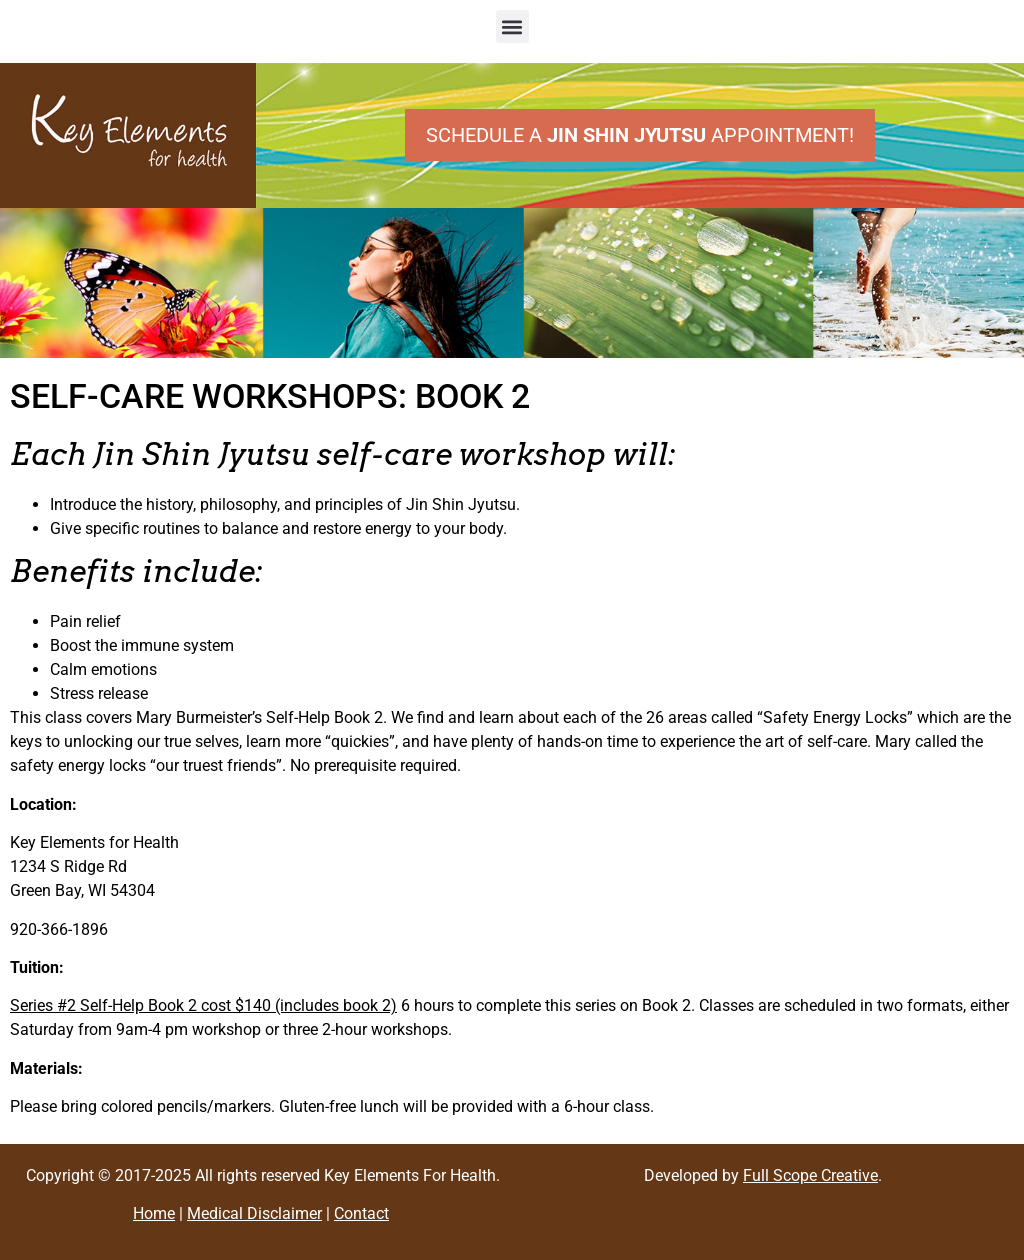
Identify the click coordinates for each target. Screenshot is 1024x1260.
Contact (361, 1213)
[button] (512, 26)
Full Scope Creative (810, 1175)
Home (154, 1213)
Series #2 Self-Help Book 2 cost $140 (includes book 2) (203, 1005)
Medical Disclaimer (254, 1213)
